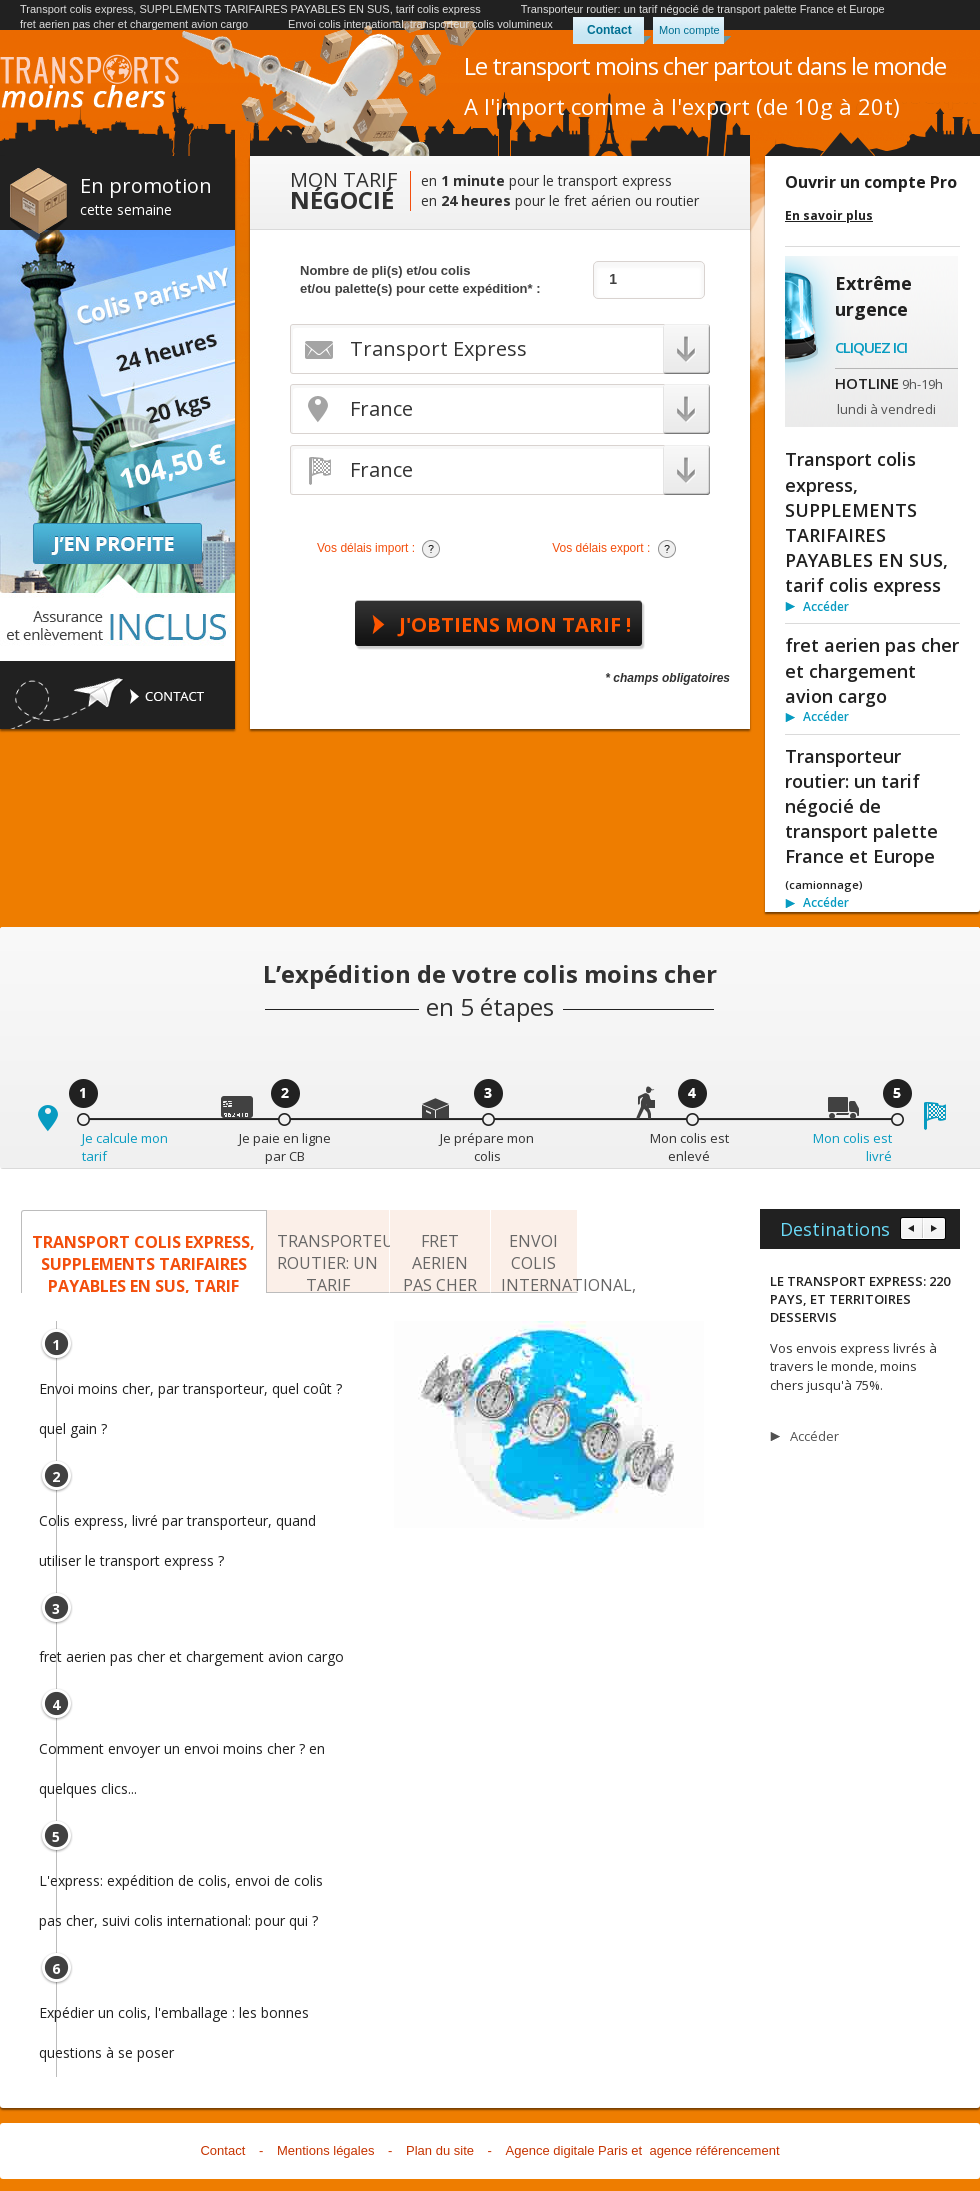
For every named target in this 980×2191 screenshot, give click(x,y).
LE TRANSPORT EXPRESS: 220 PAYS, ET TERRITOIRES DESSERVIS (860, 1299)
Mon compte (689, 30)
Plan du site (440, 2150)
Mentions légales (326, 2150)
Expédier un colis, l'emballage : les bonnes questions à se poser (174, 2018)
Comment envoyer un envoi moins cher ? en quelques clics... (182, 1754)
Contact (609, 30)
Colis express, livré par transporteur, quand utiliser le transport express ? (177, 1526)
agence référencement (714, 2150)
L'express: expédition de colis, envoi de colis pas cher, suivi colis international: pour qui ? (181, 1886)
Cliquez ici (871, 347)
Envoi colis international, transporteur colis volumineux (420, 24)
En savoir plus (829, 216)
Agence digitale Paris (567, 2150)
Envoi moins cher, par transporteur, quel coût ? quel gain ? (190, 1394)
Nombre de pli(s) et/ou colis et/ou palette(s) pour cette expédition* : (420, 279)
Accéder (826, 606)
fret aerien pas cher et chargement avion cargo (134, 24)
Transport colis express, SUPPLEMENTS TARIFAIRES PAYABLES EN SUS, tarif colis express (250, 9)
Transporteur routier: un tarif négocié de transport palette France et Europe (703, 9)
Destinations (835, 1229)
